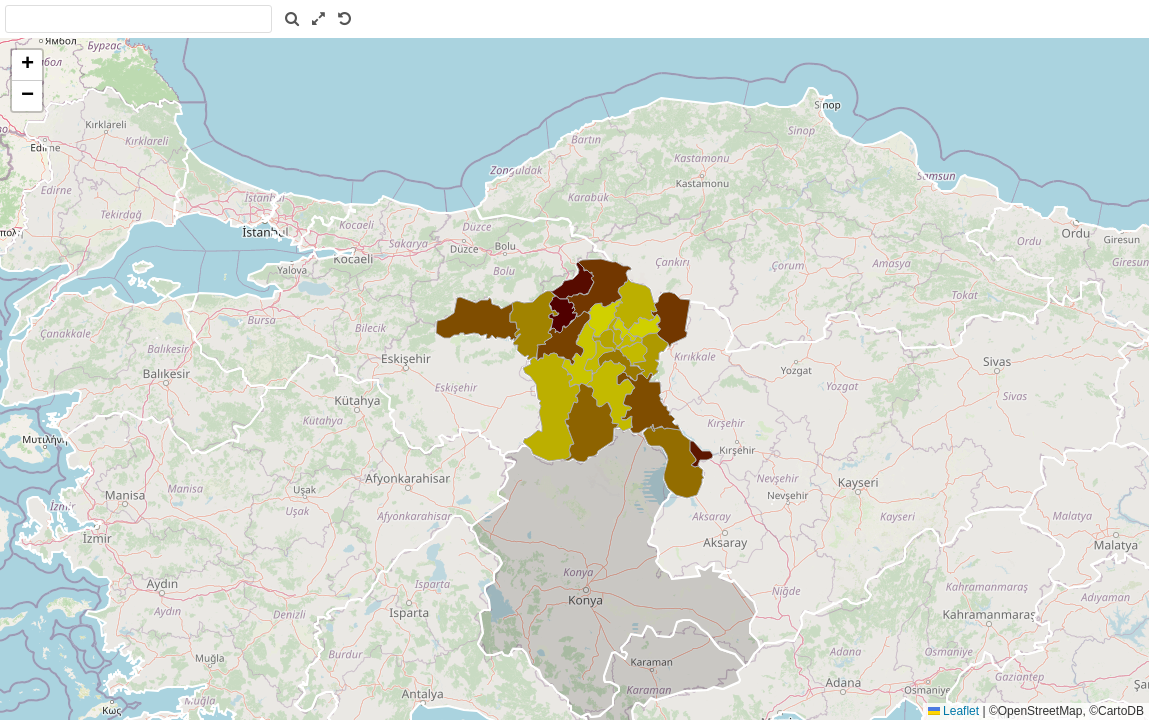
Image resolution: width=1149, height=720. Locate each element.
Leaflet (953, 711)
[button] (27, 65)
